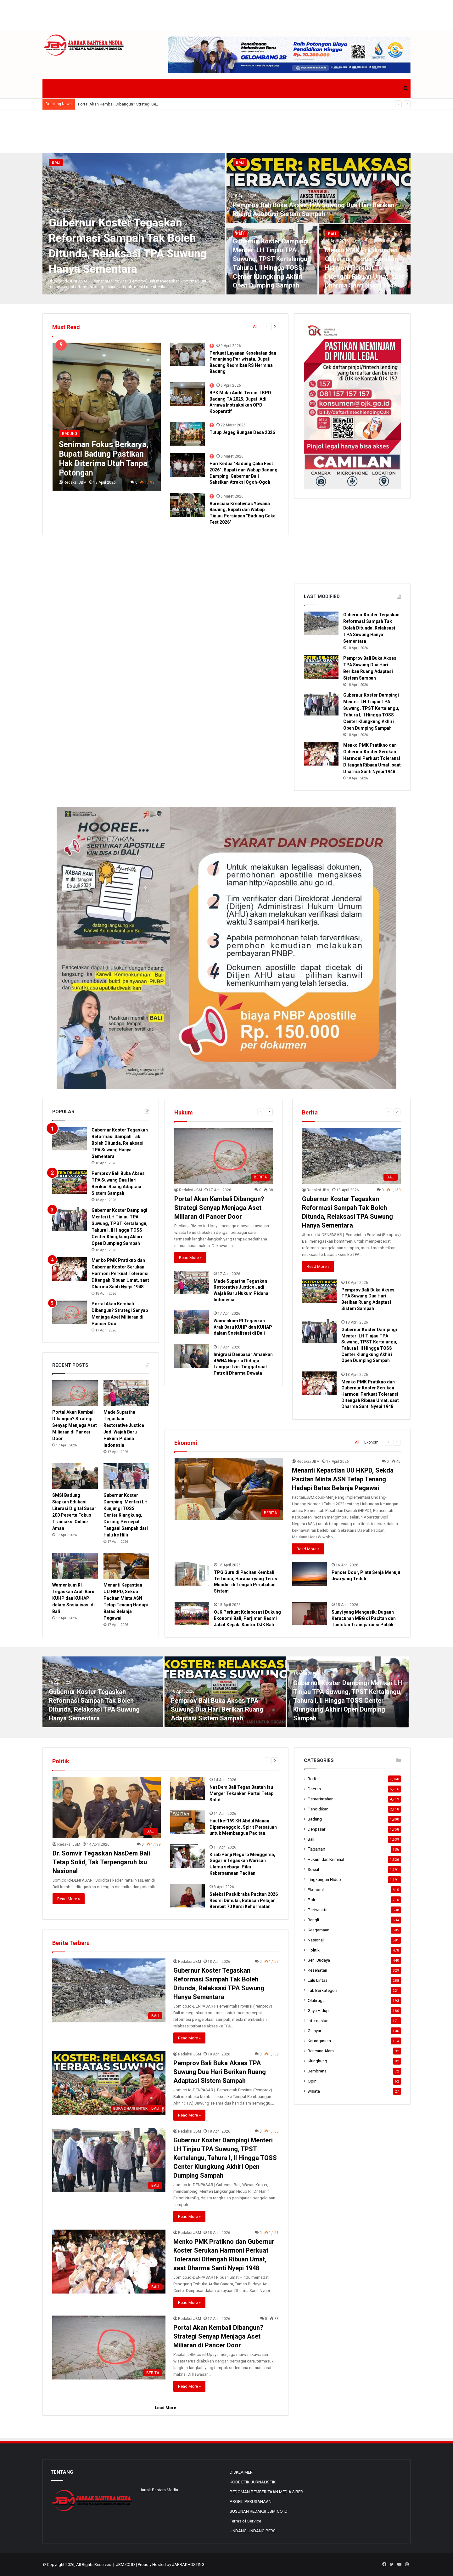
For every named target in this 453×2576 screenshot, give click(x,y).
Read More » (190, 1257)
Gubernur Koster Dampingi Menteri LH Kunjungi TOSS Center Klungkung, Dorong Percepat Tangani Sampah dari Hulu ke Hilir (125, 1515)
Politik (314, 1949)
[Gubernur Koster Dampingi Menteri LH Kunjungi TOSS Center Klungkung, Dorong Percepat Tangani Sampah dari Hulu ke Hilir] (126, 1476)
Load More (165, 2407)
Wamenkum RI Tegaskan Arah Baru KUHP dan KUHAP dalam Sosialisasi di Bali (243, 1327)
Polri (312, 1899)
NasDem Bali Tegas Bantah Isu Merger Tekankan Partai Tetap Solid (241, 1793)
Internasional (320, 2020)
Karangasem (319, 2040)
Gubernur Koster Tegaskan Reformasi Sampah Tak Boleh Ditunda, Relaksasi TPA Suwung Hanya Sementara (371, 628)
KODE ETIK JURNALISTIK (253, 2481)
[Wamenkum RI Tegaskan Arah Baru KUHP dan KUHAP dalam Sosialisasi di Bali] (191, 1322)
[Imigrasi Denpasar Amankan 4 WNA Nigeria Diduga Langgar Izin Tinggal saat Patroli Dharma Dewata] (191, 1356)
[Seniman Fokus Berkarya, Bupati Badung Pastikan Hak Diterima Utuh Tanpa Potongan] (107, 417)
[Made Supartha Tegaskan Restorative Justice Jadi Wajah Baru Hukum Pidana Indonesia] (191, 1282)
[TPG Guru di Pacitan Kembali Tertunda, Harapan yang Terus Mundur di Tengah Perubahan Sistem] (192, 1574)
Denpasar (317, 1829)
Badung (315, 1818)
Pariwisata (317, 1909)
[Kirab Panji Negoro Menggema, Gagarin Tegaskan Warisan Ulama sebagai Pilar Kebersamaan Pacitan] (187, 1856)
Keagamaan (318, 1929)
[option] (226, 223)
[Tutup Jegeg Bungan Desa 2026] (187, 434)
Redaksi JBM (75, 482)
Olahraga (316, 2000)
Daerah (314, 1788)
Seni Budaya (319, 1960)
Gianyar (315, 2030)
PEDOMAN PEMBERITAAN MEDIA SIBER (266, 2491)
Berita (313, 1778)
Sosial (313, 1869)
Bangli (313, 1919)
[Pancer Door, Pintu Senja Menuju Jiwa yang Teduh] (309, 1574)
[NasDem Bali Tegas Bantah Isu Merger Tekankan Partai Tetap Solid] (187, 1788)
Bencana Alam (321, 2050)
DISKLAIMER (241, 2472)
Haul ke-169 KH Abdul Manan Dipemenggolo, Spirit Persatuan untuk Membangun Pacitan (243, 1827)
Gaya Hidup (318, 2010)
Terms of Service (245, 2520)
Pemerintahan (320, 1798)
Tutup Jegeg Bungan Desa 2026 (242, 432)
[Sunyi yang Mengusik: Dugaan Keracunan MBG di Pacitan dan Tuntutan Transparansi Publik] (309, 1613)
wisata (314, 2091)
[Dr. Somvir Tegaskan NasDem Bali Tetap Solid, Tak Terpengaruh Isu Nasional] (107, 1807)
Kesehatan (317, 1970)
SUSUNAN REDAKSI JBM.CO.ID (259, 2511)
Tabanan (316, 1849)
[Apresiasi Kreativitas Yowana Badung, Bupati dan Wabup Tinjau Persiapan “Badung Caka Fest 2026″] (187, 505)
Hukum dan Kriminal (326, 1859)
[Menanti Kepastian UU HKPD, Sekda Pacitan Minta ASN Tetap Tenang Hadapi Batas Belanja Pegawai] (229, 1489)
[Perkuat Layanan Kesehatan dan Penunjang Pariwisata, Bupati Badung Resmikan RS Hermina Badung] (187, 354)
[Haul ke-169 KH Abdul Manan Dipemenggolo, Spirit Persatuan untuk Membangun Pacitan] (187, 1822)
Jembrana (317, 2070)
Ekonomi (371, 1442)
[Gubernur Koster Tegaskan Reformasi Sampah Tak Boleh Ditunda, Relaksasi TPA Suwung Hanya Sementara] (321, 623)
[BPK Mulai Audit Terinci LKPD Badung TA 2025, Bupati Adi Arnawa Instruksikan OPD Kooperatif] (187, 394)
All (255, 326)
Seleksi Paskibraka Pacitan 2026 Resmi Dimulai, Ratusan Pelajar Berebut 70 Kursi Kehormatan (244, 1900)
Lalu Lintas (317, 1980)
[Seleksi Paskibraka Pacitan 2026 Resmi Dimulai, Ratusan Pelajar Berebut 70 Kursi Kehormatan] (187, 1895)
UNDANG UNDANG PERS (253, 2530)
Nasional (316, 1939)
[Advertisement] (226, 14)
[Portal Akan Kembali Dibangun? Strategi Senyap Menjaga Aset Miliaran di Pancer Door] (223, 1156)
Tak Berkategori (322, 1990)
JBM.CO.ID (125, 2564)
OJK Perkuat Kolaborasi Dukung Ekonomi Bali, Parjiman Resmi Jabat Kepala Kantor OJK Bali (247, 1618)
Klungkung (317, 2060)
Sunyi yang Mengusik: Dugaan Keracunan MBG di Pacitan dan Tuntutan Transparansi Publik (364, 1618)
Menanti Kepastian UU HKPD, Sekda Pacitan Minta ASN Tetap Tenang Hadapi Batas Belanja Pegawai (343, 1479)
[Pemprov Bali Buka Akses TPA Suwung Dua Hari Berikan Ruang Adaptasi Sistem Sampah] (318, 188)
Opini (312, 2080)
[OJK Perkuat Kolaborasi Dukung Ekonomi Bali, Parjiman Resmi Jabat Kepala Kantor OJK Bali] (192, 1613)
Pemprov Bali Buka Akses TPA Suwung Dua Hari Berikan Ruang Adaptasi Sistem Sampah (217, 1709)
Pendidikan (318, 1808)
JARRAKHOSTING (188, 2564)
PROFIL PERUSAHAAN (250, 2501)
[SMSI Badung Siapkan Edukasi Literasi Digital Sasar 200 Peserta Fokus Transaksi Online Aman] (75, 1476)
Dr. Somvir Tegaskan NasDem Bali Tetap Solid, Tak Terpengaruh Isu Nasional (101, 1862)
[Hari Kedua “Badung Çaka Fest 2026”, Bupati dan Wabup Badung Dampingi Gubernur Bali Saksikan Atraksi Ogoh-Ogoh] (187, 465)
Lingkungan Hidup (324, 1879)
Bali (56, 162)
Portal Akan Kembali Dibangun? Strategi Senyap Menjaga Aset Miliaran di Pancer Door (219, 1207)
